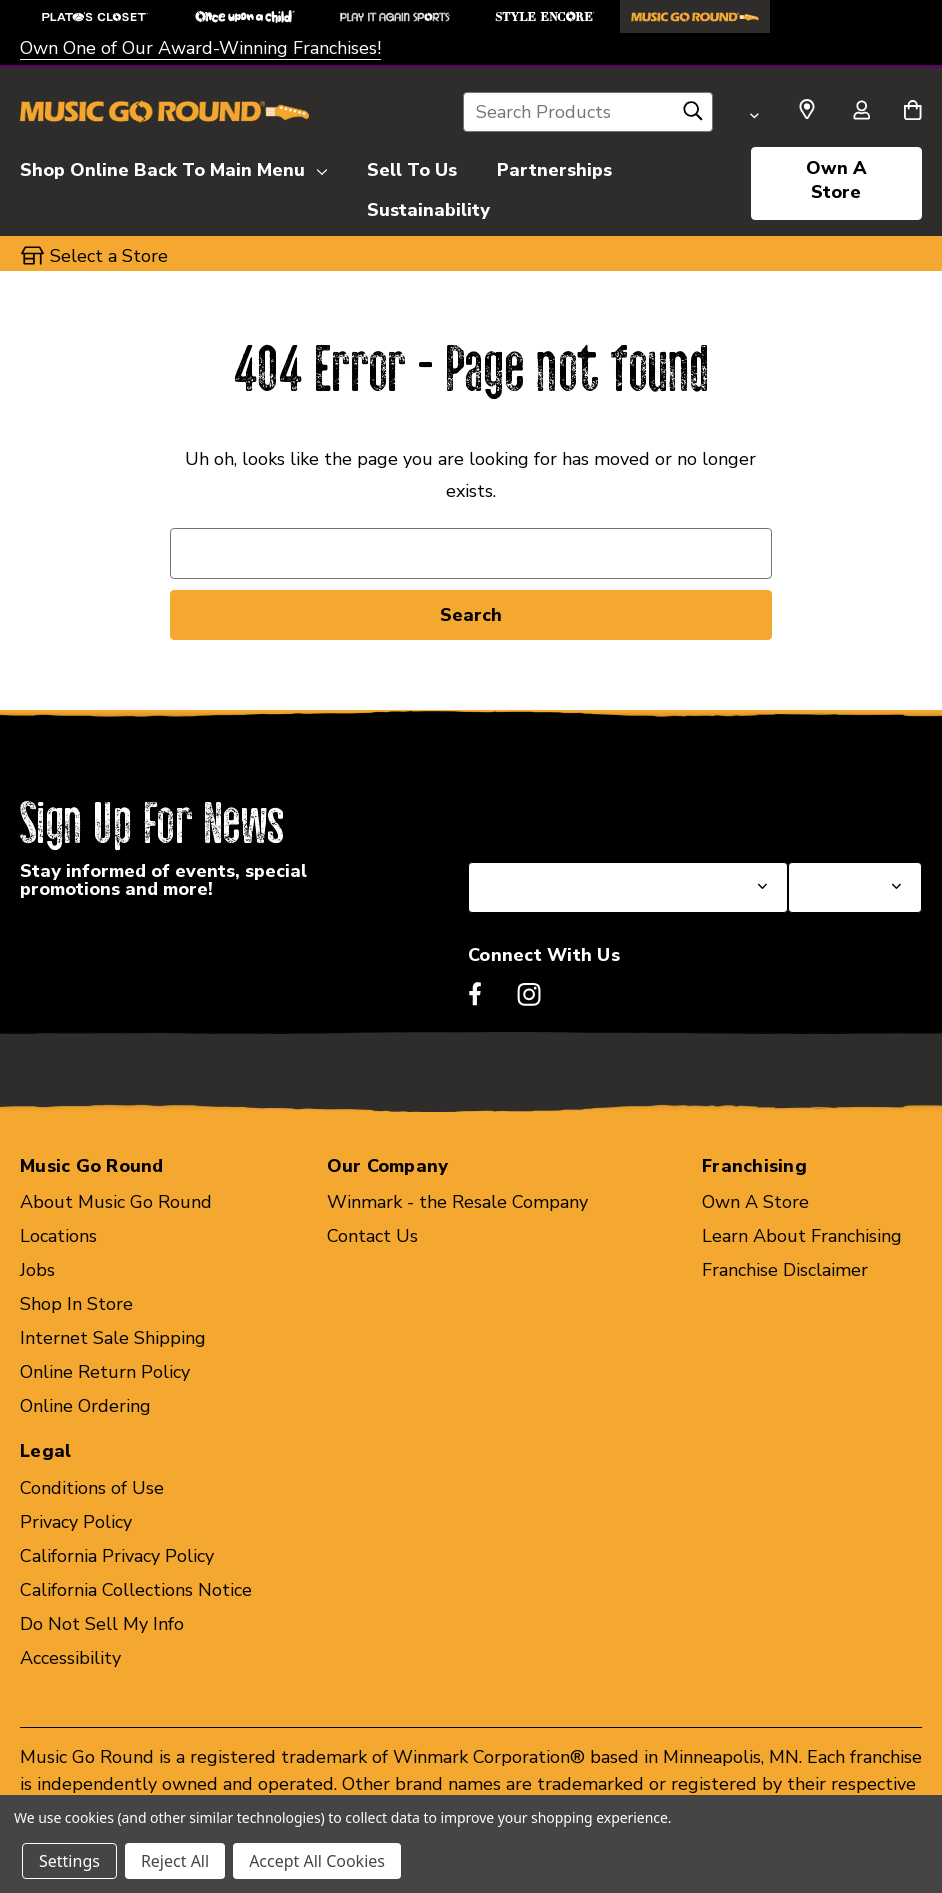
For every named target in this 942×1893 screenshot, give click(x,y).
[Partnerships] (554, 167)
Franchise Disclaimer (785, 1270)
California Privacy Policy (117, 1556)
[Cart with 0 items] (912, 112)
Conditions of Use (92, 1488)
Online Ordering (85, 1406)
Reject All (175, 1861)
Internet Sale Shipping (113, 1338)
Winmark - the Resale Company (457, 1202)
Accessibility (70, 1658)
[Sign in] (861, 112)
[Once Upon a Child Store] (245, 16)
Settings (69, 1861)
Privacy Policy (76, 1522)
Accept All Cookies (317, 1861)
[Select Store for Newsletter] (855, 887)
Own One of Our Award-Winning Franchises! (200, 48)
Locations (58, 1236)
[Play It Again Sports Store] (395, 16)
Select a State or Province (575, 814)
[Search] (693, 116)
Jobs (37, 1270)
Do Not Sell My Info (102, 1624)
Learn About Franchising (802, 1236)
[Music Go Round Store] (695, 16)
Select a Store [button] (109, 256)
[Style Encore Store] (545, 16)
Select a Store (847, 814)
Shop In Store (76, 1304)
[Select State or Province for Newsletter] (628, 887)
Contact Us (372, 1236)
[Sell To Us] (412, 167)
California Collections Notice (136, 1590)
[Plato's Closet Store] (95, 16)
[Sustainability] (428, 207)
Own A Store (836, 180)
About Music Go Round (116, 1202)
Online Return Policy (105, 1372)
